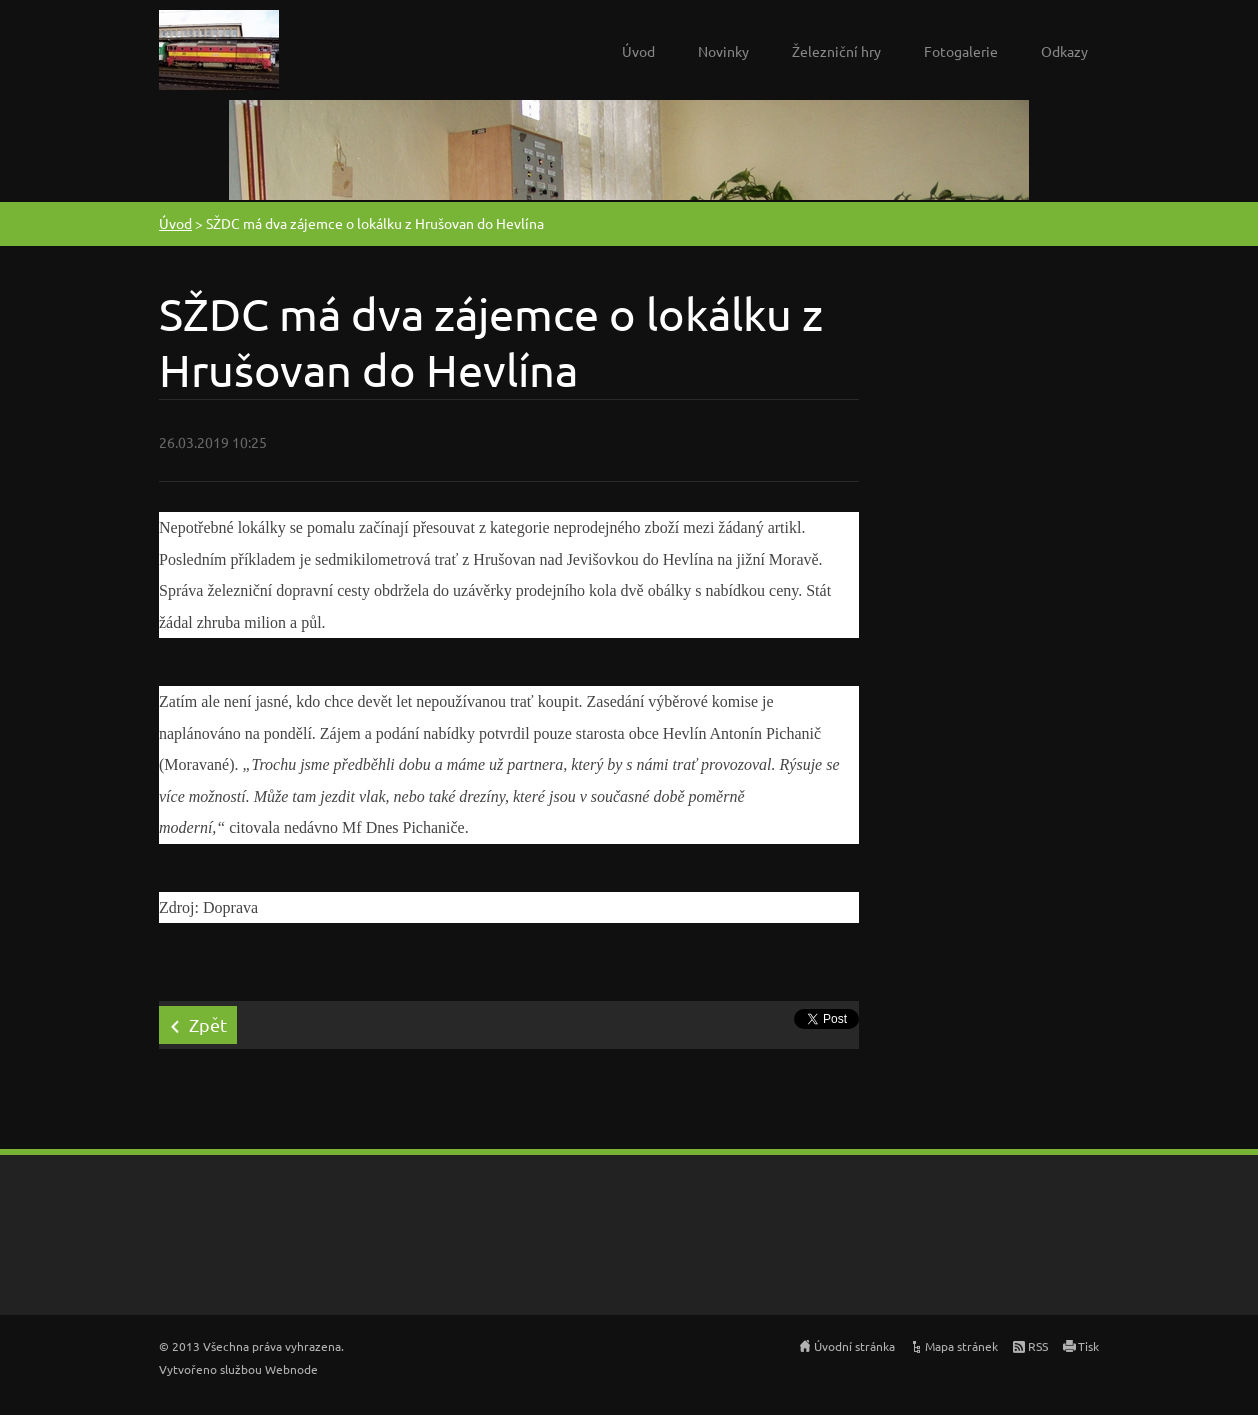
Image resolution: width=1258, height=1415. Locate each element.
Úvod (638, 51)
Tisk (1088, 1346)
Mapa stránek (961, 1346)
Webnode (291, 1369)
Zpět (208, 1024)
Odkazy (1064, 51)
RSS (1038, 1346)
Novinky (723, 51)
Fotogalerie (961, 51)
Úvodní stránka (854, 1346)
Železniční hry (836, 51)
